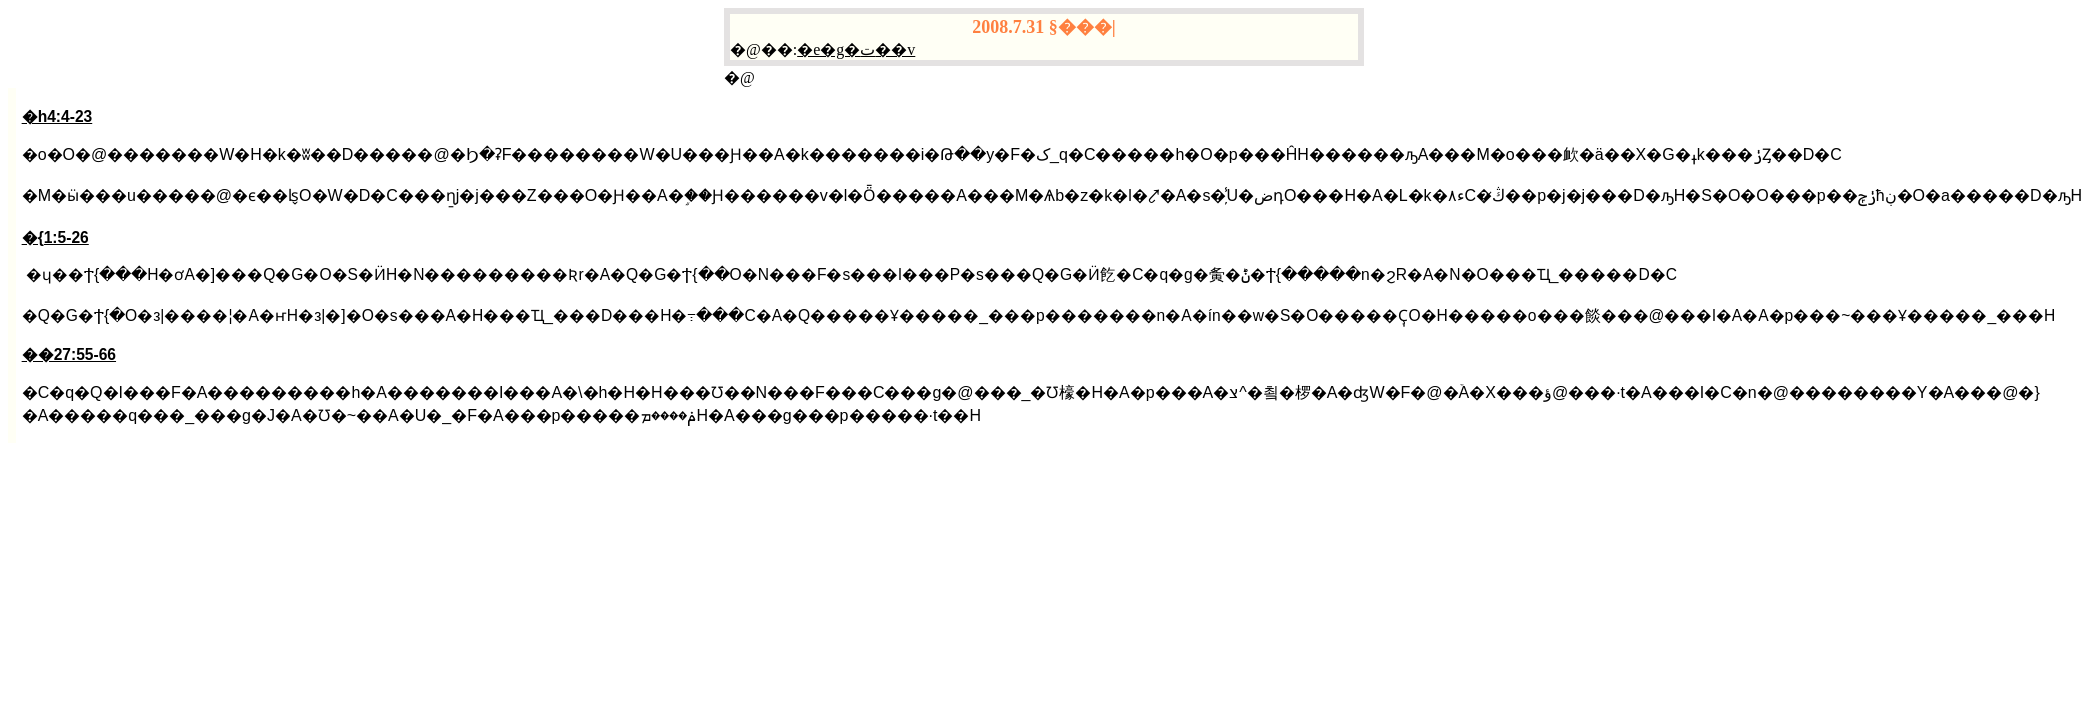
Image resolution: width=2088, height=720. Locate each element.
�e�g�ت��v (856, 49)
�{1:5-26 (55, 237)
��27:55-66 (69, 354)
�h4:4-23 (57, 116)
